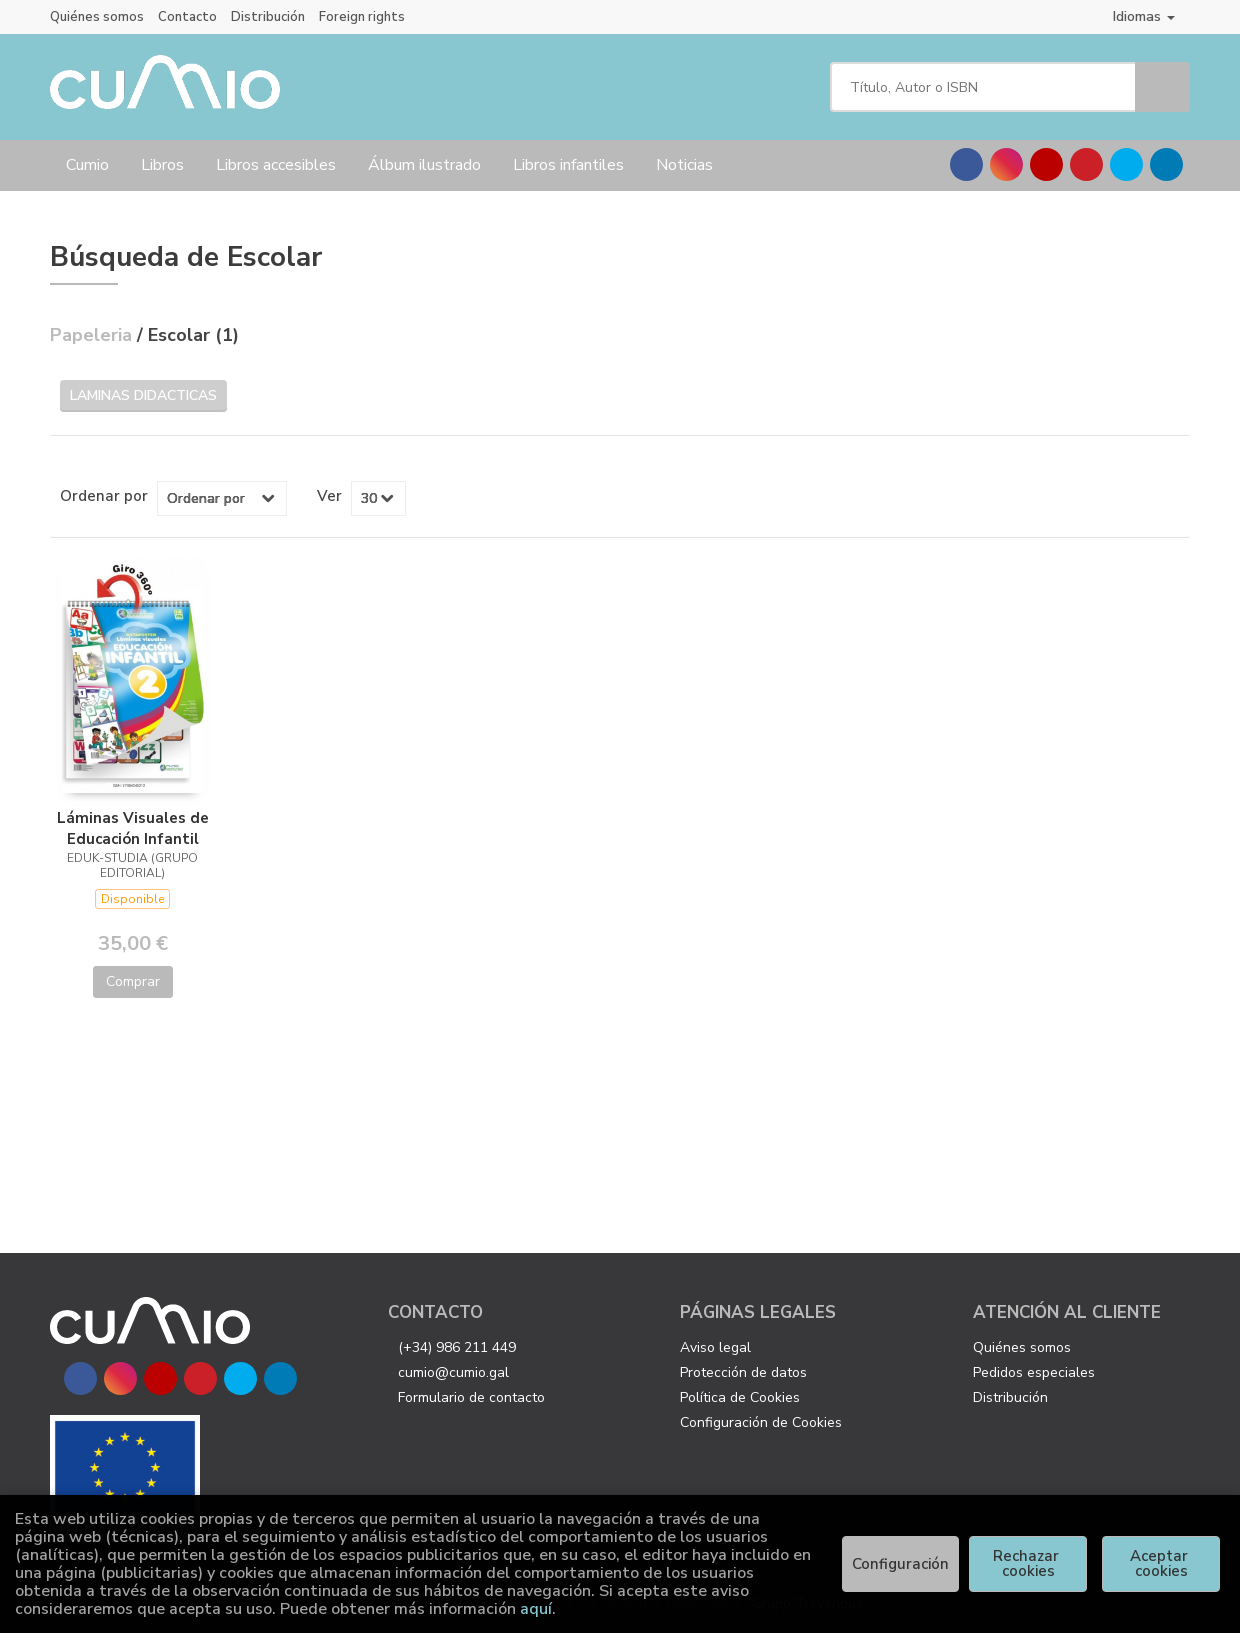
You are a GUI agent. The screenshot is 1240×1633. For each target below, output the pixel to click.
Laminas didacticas (143, 395)
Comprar (133, 981)
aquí (536, 1609)
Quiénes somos (97, 17)
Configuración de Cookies (761, 1422)
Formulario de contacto (471, 1397)
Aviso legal (715, 1347)
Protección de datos (743, 1372)
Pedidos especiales (1034, 1372)
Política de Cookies (740, 1397)
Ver (329, 496)
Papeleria (93, 335)
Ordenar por (104, 496)
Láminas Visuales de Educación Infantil (133, 828)
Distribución (268, 17)
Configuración (900, 1564)
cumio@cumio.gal (453, 1372)
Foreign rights (362, 17)
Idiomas (1144, 16)
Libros (162, 165)
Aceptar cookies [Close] (1161, 1563)
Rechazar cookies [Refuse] (1028, 1563)
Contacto (187, 17)
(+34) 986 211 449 (457, 1347)
